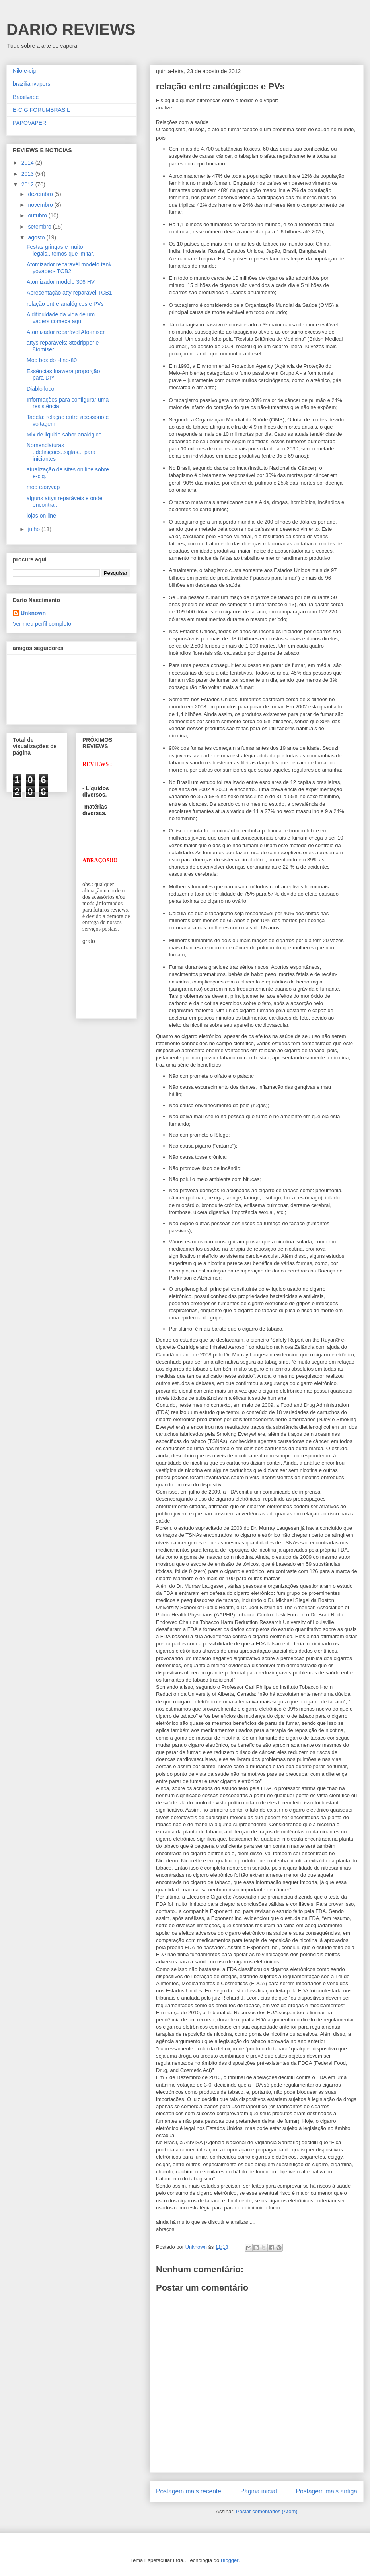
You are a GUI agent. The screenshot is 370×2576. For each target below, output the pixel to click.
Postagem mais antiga (326, 2491)
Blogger (229, 2560)
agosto (37, 237)
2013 (28, 174)
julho (34, 529)
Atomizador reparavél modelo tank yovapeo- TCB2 (69, 267)
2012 (28, 184)
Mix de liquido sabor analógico (64, 434)
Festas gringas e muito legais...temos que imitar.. (61, 250)
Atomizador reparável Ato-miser (66, 332)
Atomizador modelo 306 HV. (61, 282)
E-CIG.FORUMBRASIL (41, 110)
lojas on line (41, 515)
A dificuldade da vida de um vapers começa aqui (61, 317)
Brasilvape (26, 97)
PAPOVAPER (29, 123)
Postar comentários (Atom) (267, 2511)
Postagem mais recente (188, 2491)
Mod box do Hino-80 (52, 360)
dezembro (41, 194)
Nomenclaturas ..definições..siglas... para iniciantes (61, 452)
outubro (38, 215)
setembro (40, 226)
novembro (41, 205)
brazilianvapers (31, 84)
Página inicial (258, 2491)
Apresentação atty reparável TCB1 (69, 292)
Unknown (33, 613)
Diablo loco (40, 389)
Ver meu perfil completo (42, 624)
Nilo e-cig (24, 71)
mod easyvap (43, 487)
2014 (28, 162)
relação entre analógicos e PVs (65, 304)
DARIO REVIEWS (70, 29)
